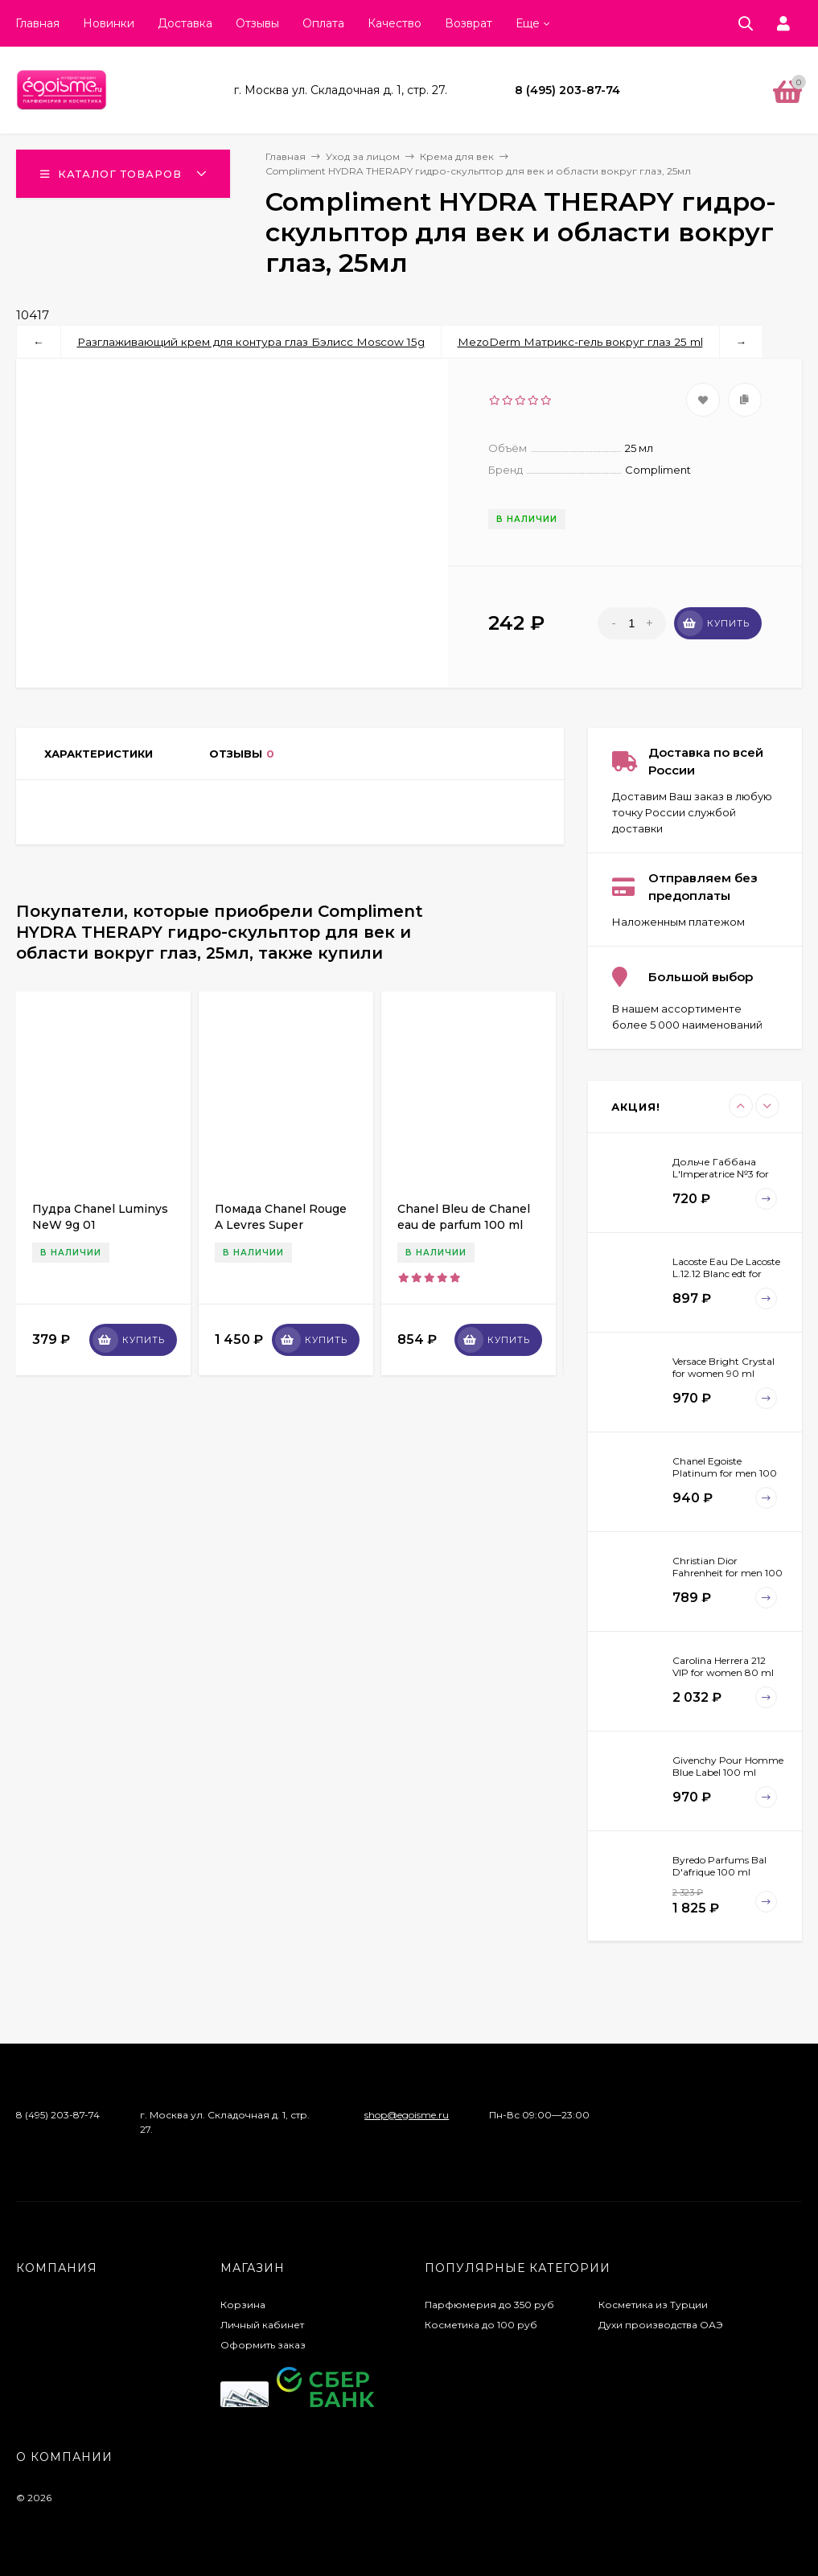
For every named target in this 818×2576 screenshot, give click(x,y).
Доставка (185, 23)
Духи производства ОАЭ (660, 2325)
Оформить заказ (263, 2345)
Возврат (468, 23)
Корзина (242, 2305)
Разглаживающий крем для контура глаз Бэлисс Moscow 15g (251, 341)
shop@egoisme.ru (406, 2115)
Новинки (108, 23)
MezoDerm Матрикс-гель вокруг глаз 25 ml (580, 341)
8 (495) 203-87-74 (567, 90)
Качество (394, 23)
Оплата (323, 23)
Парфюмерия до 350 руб (489, 2305)
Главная (37, 23)
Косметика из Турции (653, 2305)
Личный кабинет (262, 2325)
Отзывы (257, 23)
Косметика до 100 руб (481, 2325)
